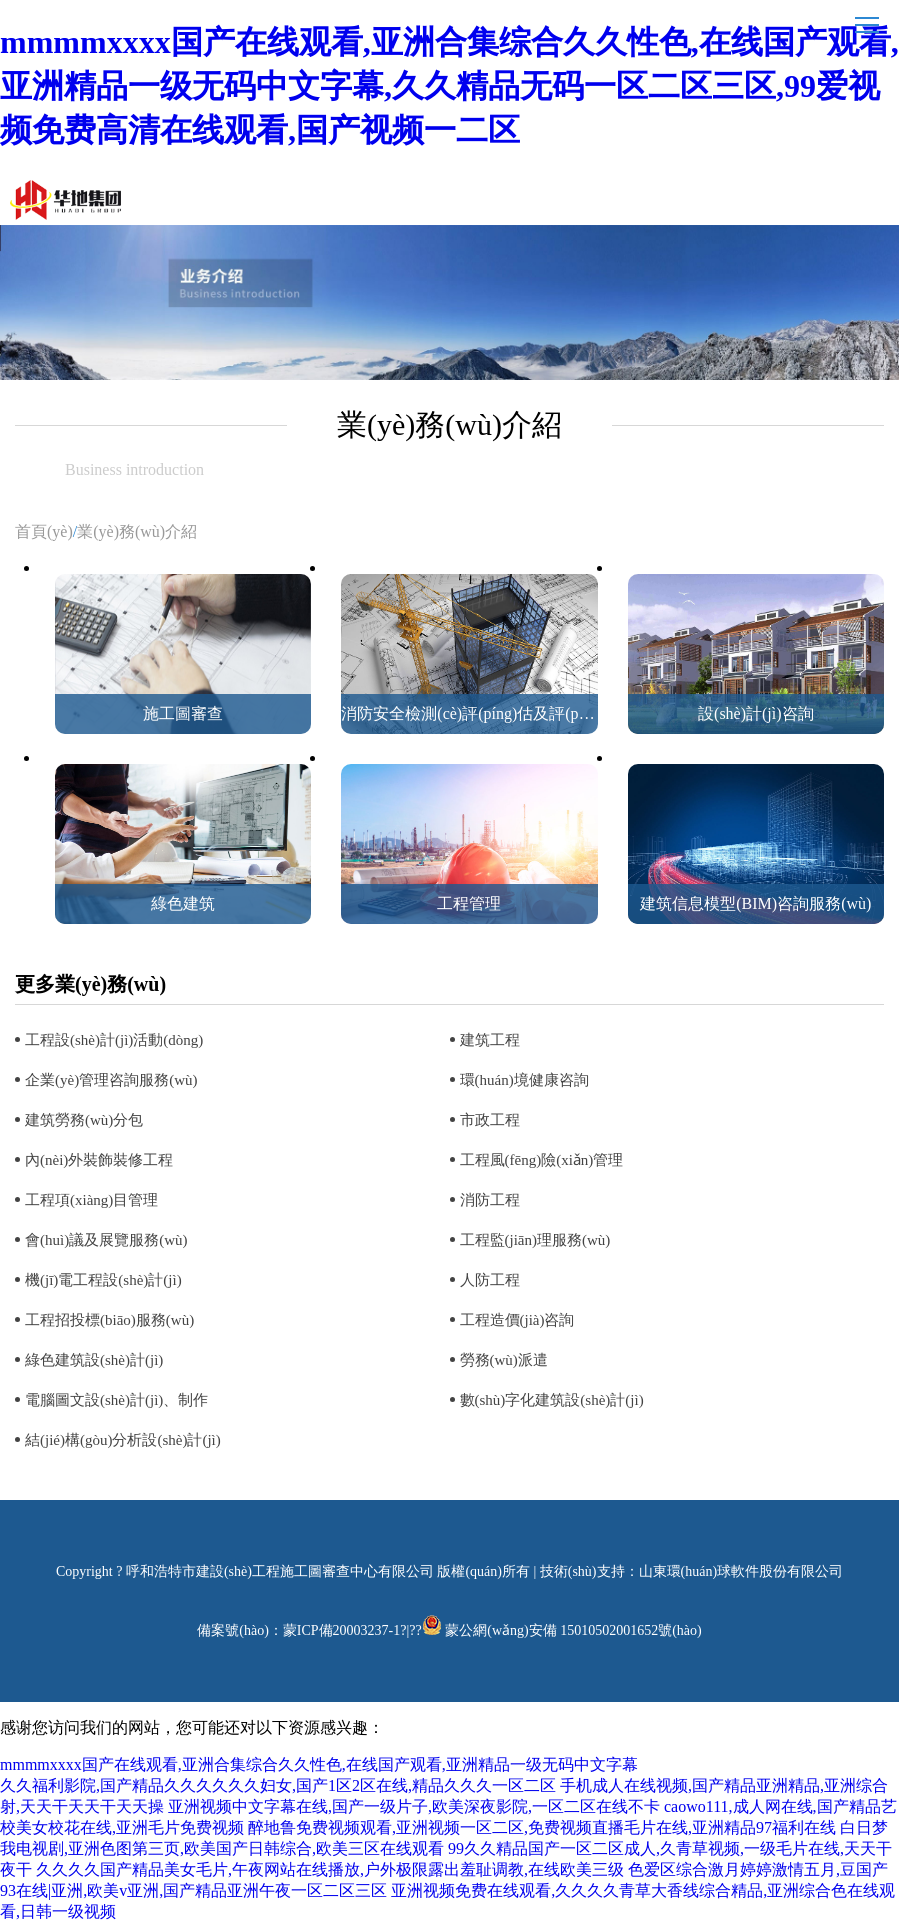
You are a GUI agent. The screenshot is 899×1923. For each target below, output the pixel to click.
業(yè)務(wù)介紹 (137, 531)
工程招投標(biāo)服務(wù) (109, 1320)
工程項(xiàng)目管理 (91, 1200)
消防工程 (490, 1200)
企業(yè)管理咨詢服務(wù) (111, 1080)
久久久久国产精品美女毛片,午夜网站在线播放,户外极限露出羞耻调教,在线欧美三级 (330, 1869)
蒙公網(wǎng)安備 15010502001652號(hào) (573, 1630)
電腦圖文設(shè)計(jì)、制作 (116, 1400)
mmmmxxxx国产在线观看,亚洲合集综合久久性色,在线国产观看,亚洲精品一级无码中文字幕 (319, 1764)
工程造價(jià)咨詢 (517, 1320)
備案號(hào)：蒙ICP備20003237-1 (298, 1630)
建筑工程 (490, 1040)
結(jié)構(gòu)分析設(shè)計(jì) (123, 1440)
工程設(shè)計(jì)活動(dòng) (114, 1040)
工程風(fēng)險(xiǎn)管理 (542, 1160)
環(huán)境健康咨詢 (524, 1080)
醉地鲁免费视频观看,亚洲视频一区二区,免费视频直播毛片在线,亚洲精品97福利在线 (542, 1827)
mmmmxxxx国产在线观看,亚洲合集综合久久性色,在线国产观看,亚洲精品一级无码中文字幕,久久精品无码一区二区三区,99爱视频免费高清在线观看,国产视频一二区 (449, 86)
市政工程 (490, 1120)
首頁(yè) (44, 531)
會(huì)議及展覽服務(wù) (106, 1240)
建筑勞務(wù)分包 (84, 1120)
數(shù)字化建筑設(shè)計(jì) (552, 1400)
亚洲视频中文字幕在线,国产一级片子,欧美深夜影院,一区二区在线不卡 (414, 1806)
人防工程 (490, 1280)
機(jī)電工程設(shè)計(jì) (103, 1280)
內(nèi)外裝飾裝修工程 (99, 1160)
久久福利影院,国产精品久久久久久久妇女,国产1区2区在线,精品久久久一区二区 (278, 1785)
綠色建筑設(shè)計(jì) (94, 1360)
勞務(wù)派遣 (504, 1360)
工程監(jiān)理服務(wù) (535, 1240)
